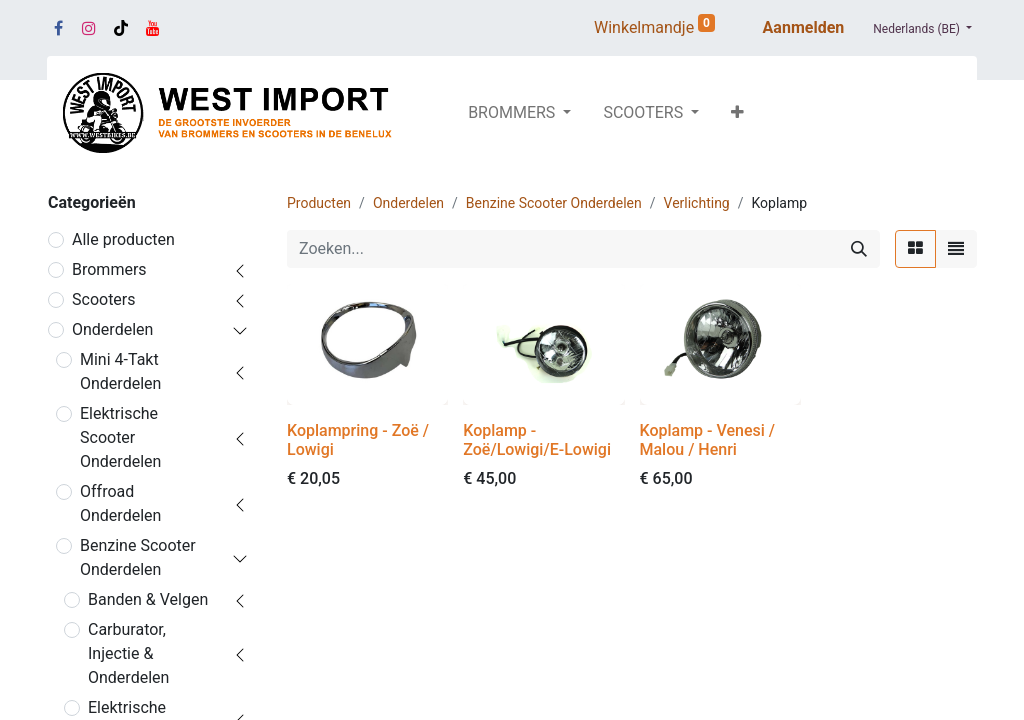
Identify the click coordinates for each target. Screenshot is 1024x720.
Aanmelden (804, 27)
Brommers (109, 269)
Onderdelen (112, 329)
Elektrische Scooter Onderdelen (120, 437)
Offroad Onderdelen (120, 503)
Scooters (104, 299)
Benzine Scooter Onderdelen (138, 557)
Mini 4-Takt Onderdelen (120, 371)
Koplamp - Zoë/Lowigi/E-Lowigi (537, 440)
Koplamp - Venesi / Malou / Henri (708, 440)
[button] (737, 113)
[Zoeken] (859, 249)
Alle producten (123, 239)
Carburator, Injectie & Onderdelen (128, 653)
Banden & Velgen (148, 599)
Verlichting (697, 203)
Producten (319, 203)
